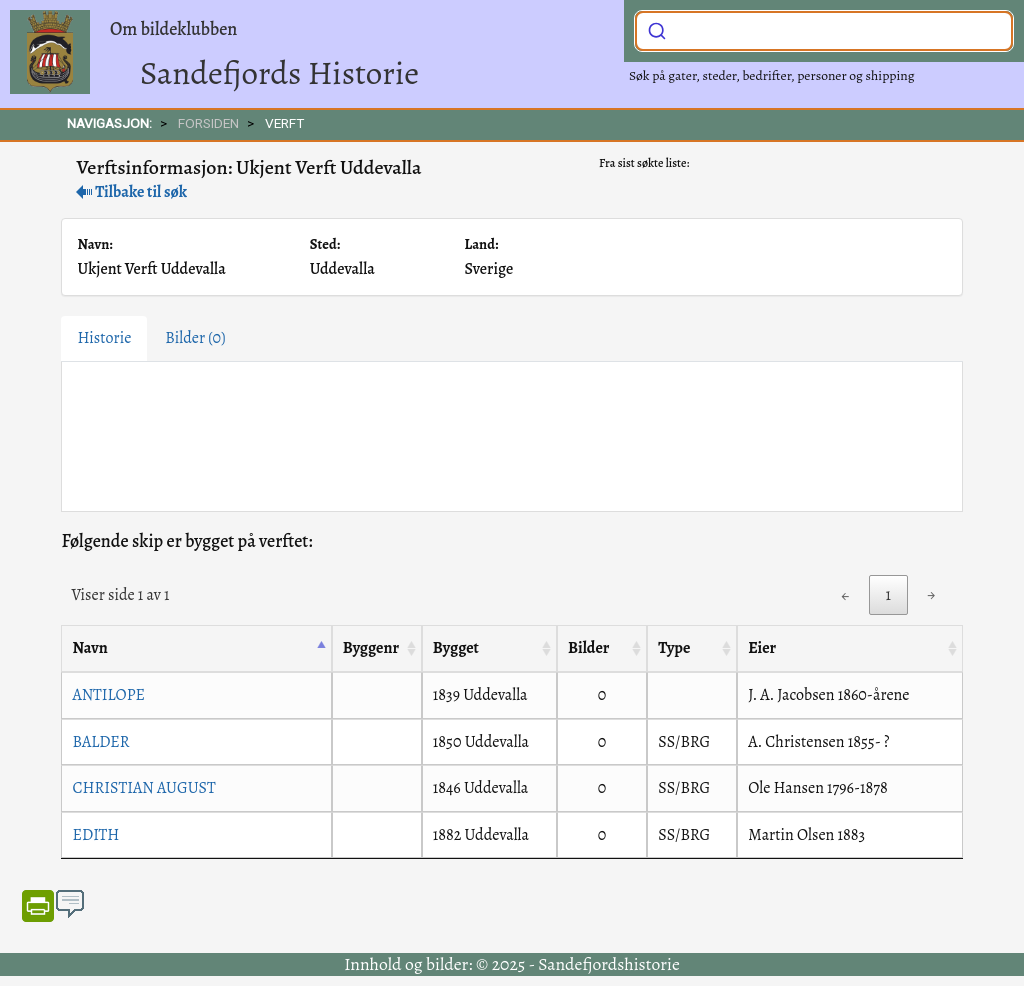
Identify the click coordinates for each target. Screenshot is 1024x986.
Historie (104, 338)
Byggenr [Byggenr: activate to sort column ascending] (371, 648)
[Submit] (657, 29)
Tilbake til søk (131, 192)
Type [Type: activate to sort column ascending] (674, 648)
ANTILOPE (108, 695)
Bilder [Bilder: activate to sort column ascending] (588, 648)
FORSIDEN (208, 123)
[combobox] (824, 31)
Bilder (195, 338)
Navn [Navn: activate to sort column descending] (89, 648)
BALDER (100, 742)
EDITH (95, 835)
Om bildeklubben (173, 29)
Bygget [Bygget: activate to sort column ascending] (456, 648)
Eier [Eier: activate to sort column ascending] (762, 648)
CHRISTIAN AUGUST (143, 788)
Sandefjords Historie (279, 72)
